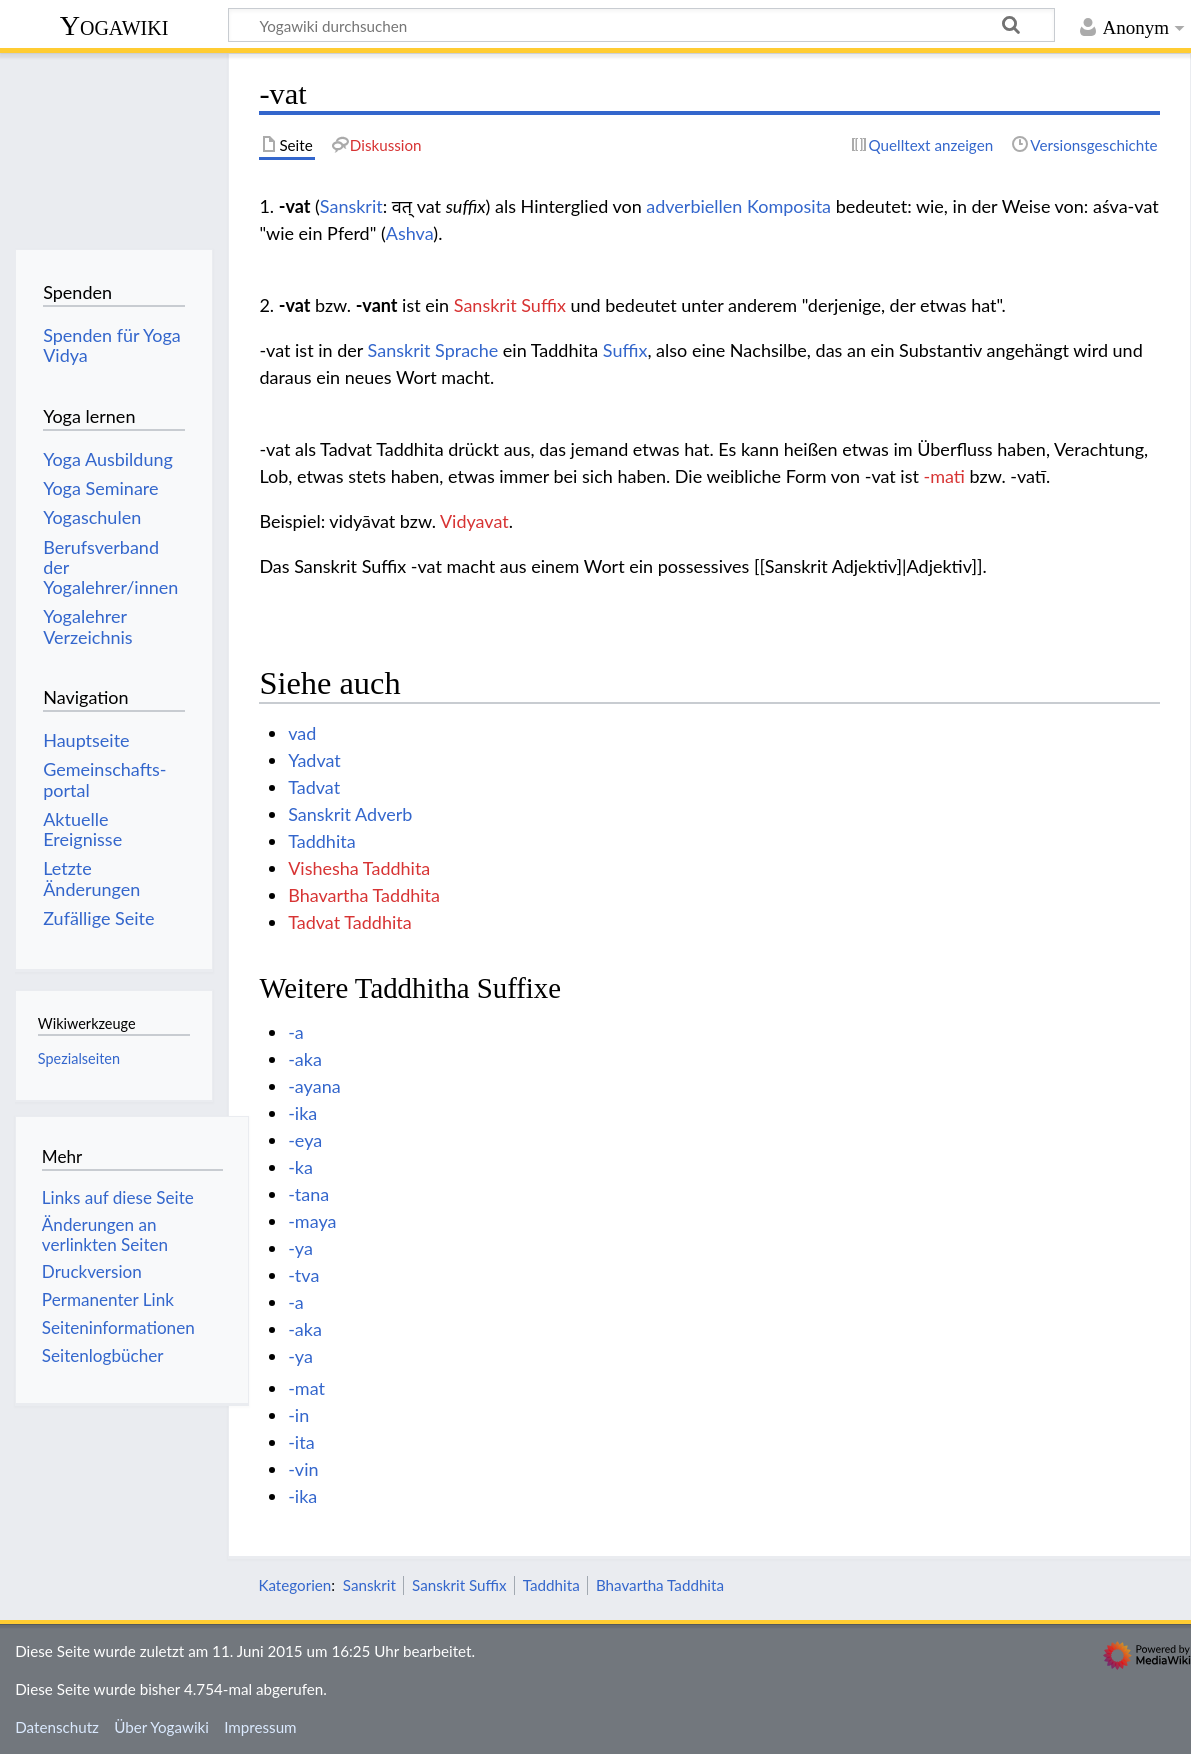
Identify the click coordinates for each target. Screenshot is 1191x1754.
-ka (300, 1167)
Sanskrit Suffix (510, 305)
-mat (306, 1388)
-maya (312, 1221)
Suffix (625, 350)
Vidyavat (474, 521)
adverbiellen (694, 206)
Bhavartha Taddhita (364, 895)
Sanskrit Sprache (433, 350)
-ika (302, 1113)
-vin (303, 1469)
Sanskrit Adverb (350, 814)
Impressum (260, 1727)
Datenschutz (57, 1727)
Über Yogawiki (161, 1727)
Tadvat (314, 787)
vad (302, 733)
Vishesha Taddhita (359, 868)
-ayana (314, 1086)
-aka (305, 1059)
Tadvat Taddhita (350, 922)
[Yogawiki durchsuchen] (641, 25)
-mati (944, 476)
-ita (301, 1442)
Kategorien (294, 1585)
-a (296, 1032)
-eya (305, 1140)
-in (298, 1415)
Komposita (789, 206)
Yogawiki (114, 25)
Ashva (410, 233)
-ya (300, 1248)
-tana (308, 1194)
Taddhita (321, 841)
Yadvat (314, 760)
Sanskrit (351, 206)
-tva (303, 1275)
